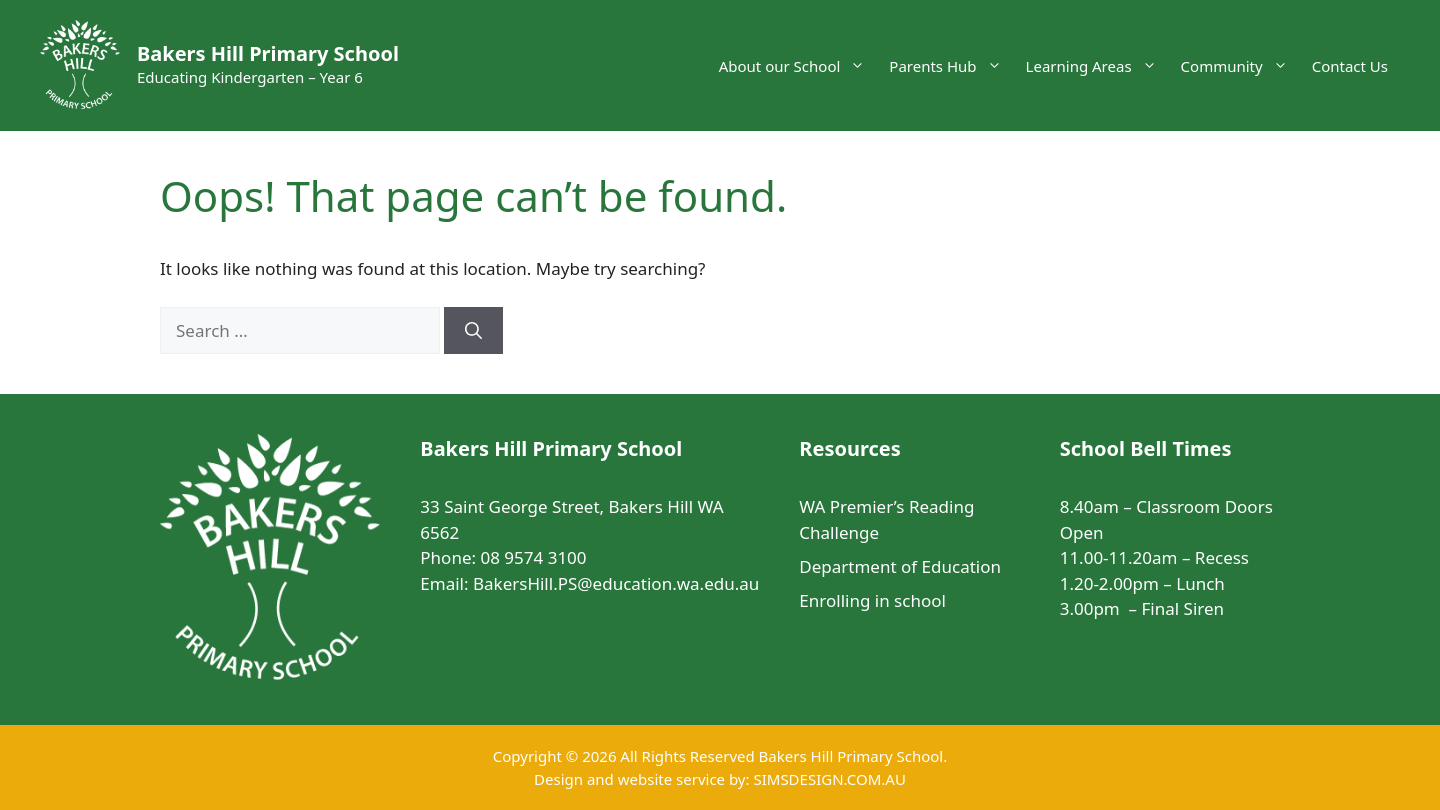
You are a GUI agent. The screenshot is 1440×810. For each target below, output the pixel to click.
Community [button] (1240, 66)
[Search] (473, 331)
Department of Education (900, 566)
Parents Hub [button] (951, 66)
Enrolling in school (872, 600)
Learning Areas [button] (1097, 66)
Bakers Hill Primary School (268, 53)
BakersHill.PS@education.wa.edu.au (616, 583)
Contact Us (1350, 66)
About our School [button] (798, 66)
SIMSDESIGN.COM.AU (829, 779)
